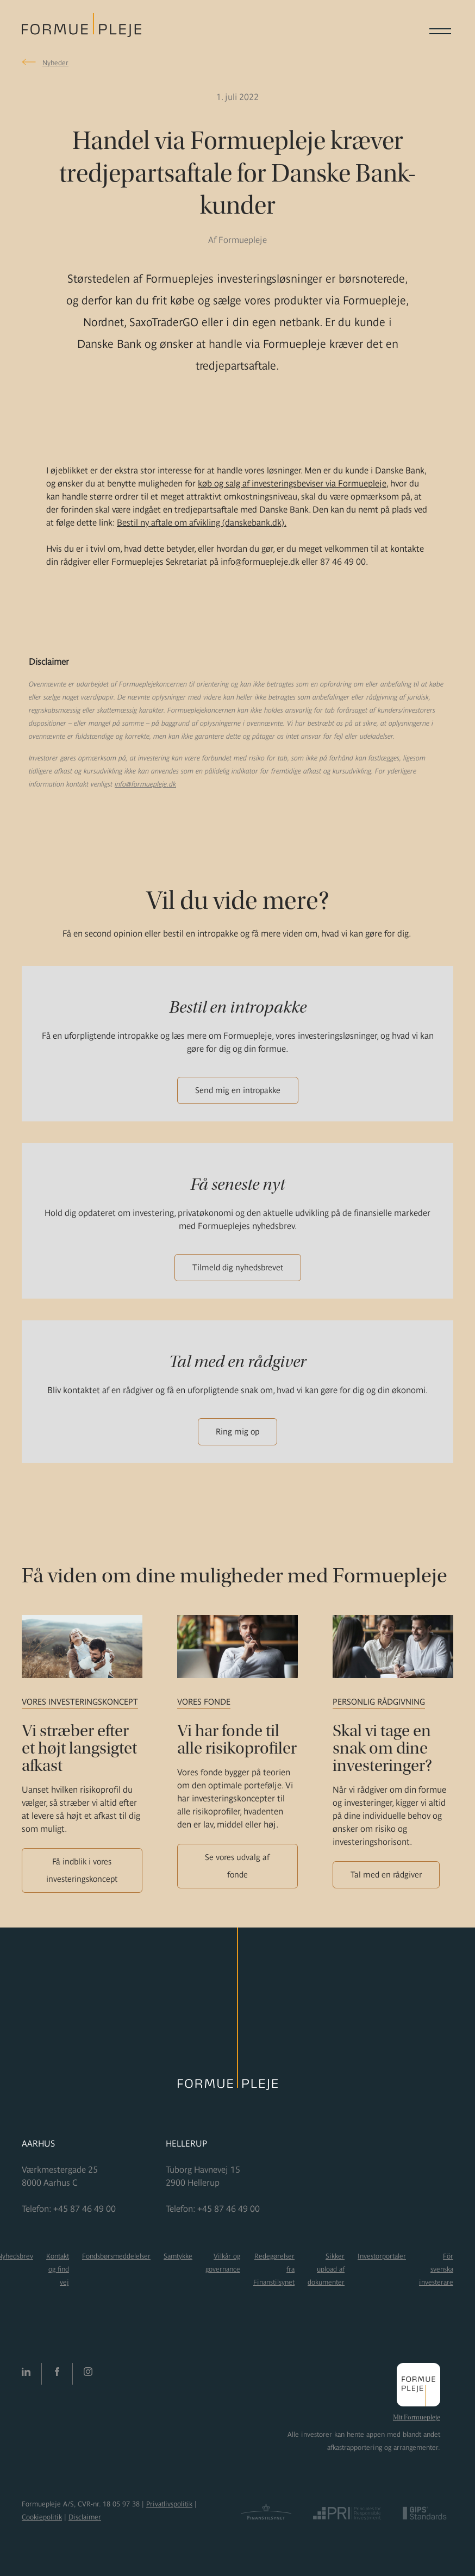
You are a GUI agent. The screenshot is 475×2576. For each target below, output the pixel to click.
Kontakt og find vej (57, 2269)
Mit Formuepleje (416, 2417)
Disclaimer (84, 2517)
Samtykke (178, 2256)
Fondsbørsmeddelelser (116, 2256)
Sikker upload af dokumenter (326, 2269)
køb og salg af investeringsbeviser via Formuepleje (292, 483)
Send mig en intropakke (237, 1090)
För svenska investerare (436, 2269)
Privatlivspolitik (169, 2504)
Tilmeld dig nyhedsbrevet (237, 1267)
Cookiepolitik (42, 2517)
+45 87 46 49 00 (84, 2208)
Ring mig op (237, 1431)
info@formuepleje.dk (145, 784)
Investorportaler (382, 2256)
